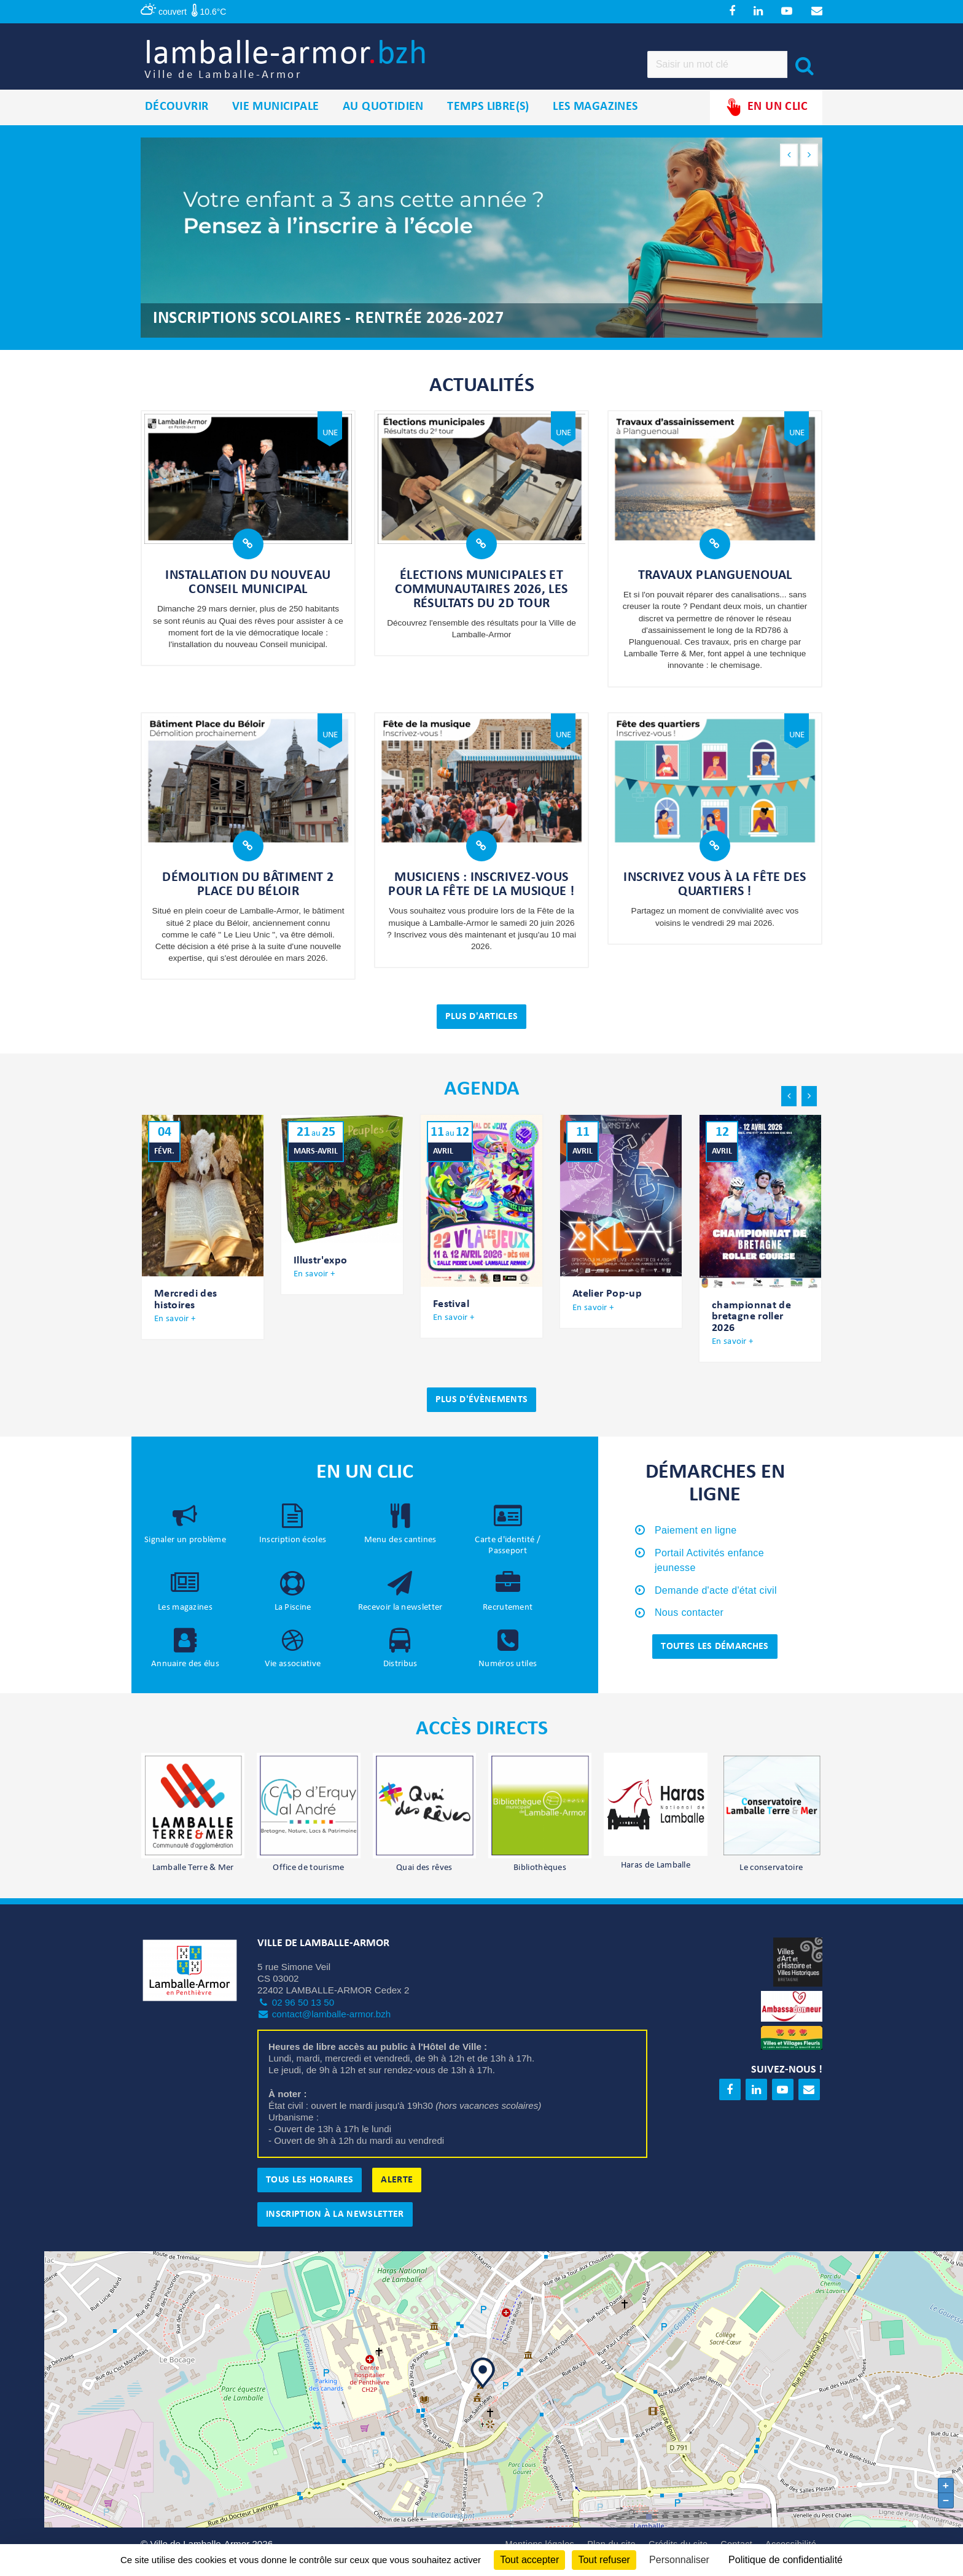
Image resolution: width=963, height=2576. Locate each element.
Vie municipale (275, 122)
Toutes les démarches (714, 1661)
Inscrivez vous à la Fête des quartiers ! (714, 899)
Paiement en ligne (696, 1545)
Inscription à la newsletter (335, 2229)
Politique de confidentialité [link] (785, 2560)
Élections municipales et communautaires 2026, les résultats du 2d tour (481, 604)
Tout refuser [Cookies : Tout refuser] (604, 2560)
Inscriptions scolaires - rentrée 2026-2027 (328, 334)
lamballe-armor (323, 68)
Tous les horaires (309, 2195)
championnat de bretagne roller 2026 (751, 1331)
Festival (451, 1319)
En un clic (766, 122)
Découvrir (177, 122)
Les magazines (595, 122)
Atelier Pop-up (607, 1309)
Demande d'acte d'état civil (716, 1605)
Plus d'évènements (481, 1414)
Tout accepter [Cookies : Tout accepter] (529, 2560)
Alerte (397, 2195)
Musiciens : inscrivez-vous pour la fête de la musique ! (481, 899)
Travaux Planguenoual (715, 591)
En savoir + (174, 1334)
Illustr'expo (320, 1275)
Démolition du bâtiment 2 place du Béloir (248, 899)
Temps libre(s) (488, 122)
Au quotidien (383, 122)
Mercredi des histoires (185, 1314)
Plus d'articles (481, 1032)
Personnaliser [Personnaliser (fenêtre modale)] (679, 2560)
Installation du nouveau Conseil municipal (247, 598)
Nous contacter (689, 1628)
